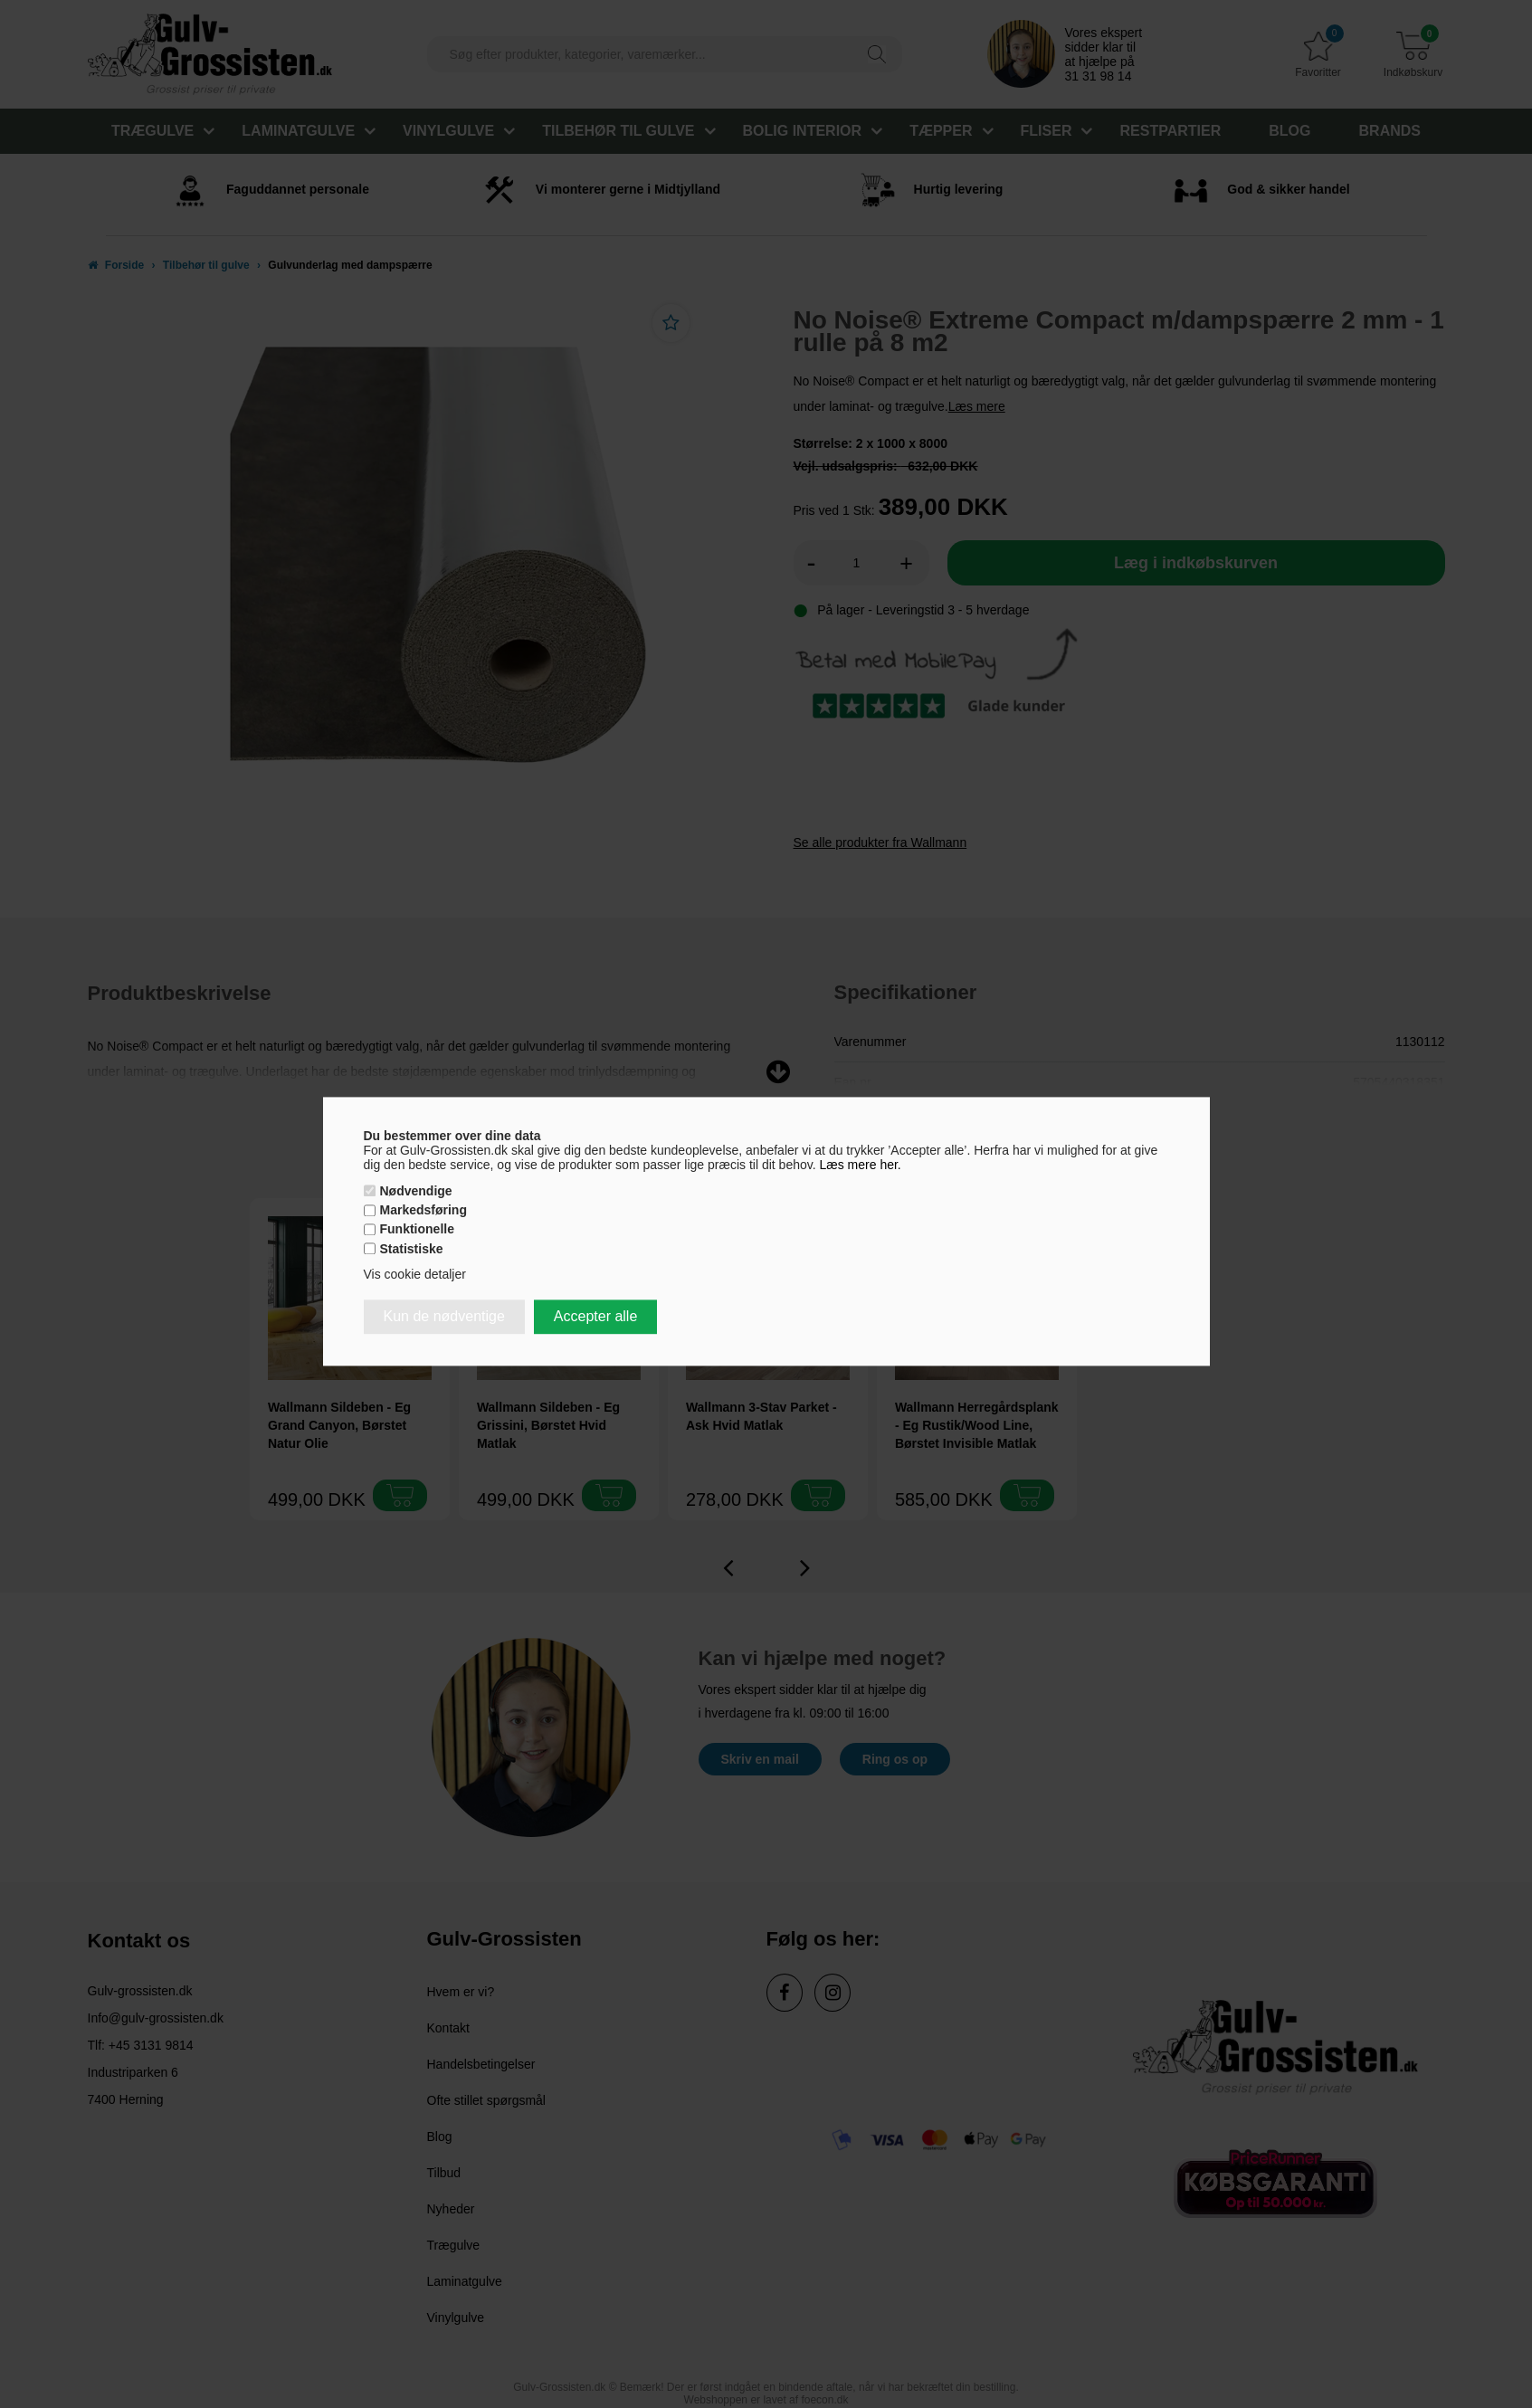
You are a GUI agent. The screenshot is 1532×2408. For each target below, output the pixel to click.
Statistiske (411, 1249)
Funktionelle (417, 1230)
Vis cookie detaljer (415, 1274)
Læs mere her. (860, 1164)
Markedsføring (423, 1211)
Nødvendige (416, 1191)
